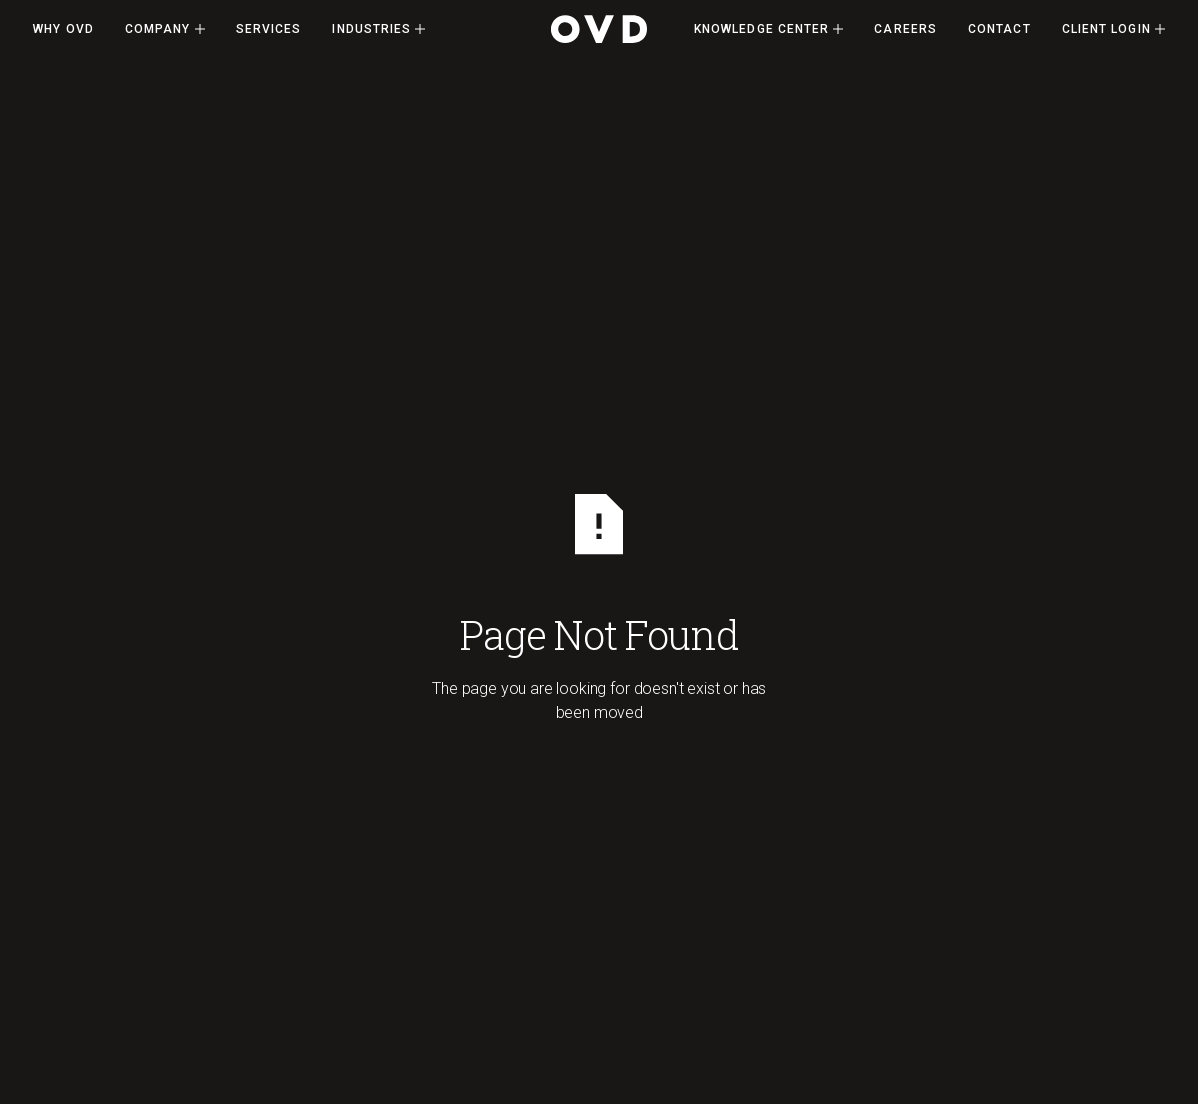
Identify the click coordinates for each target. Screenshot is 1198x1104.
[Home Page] (599, 29)
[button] (164, 29)
